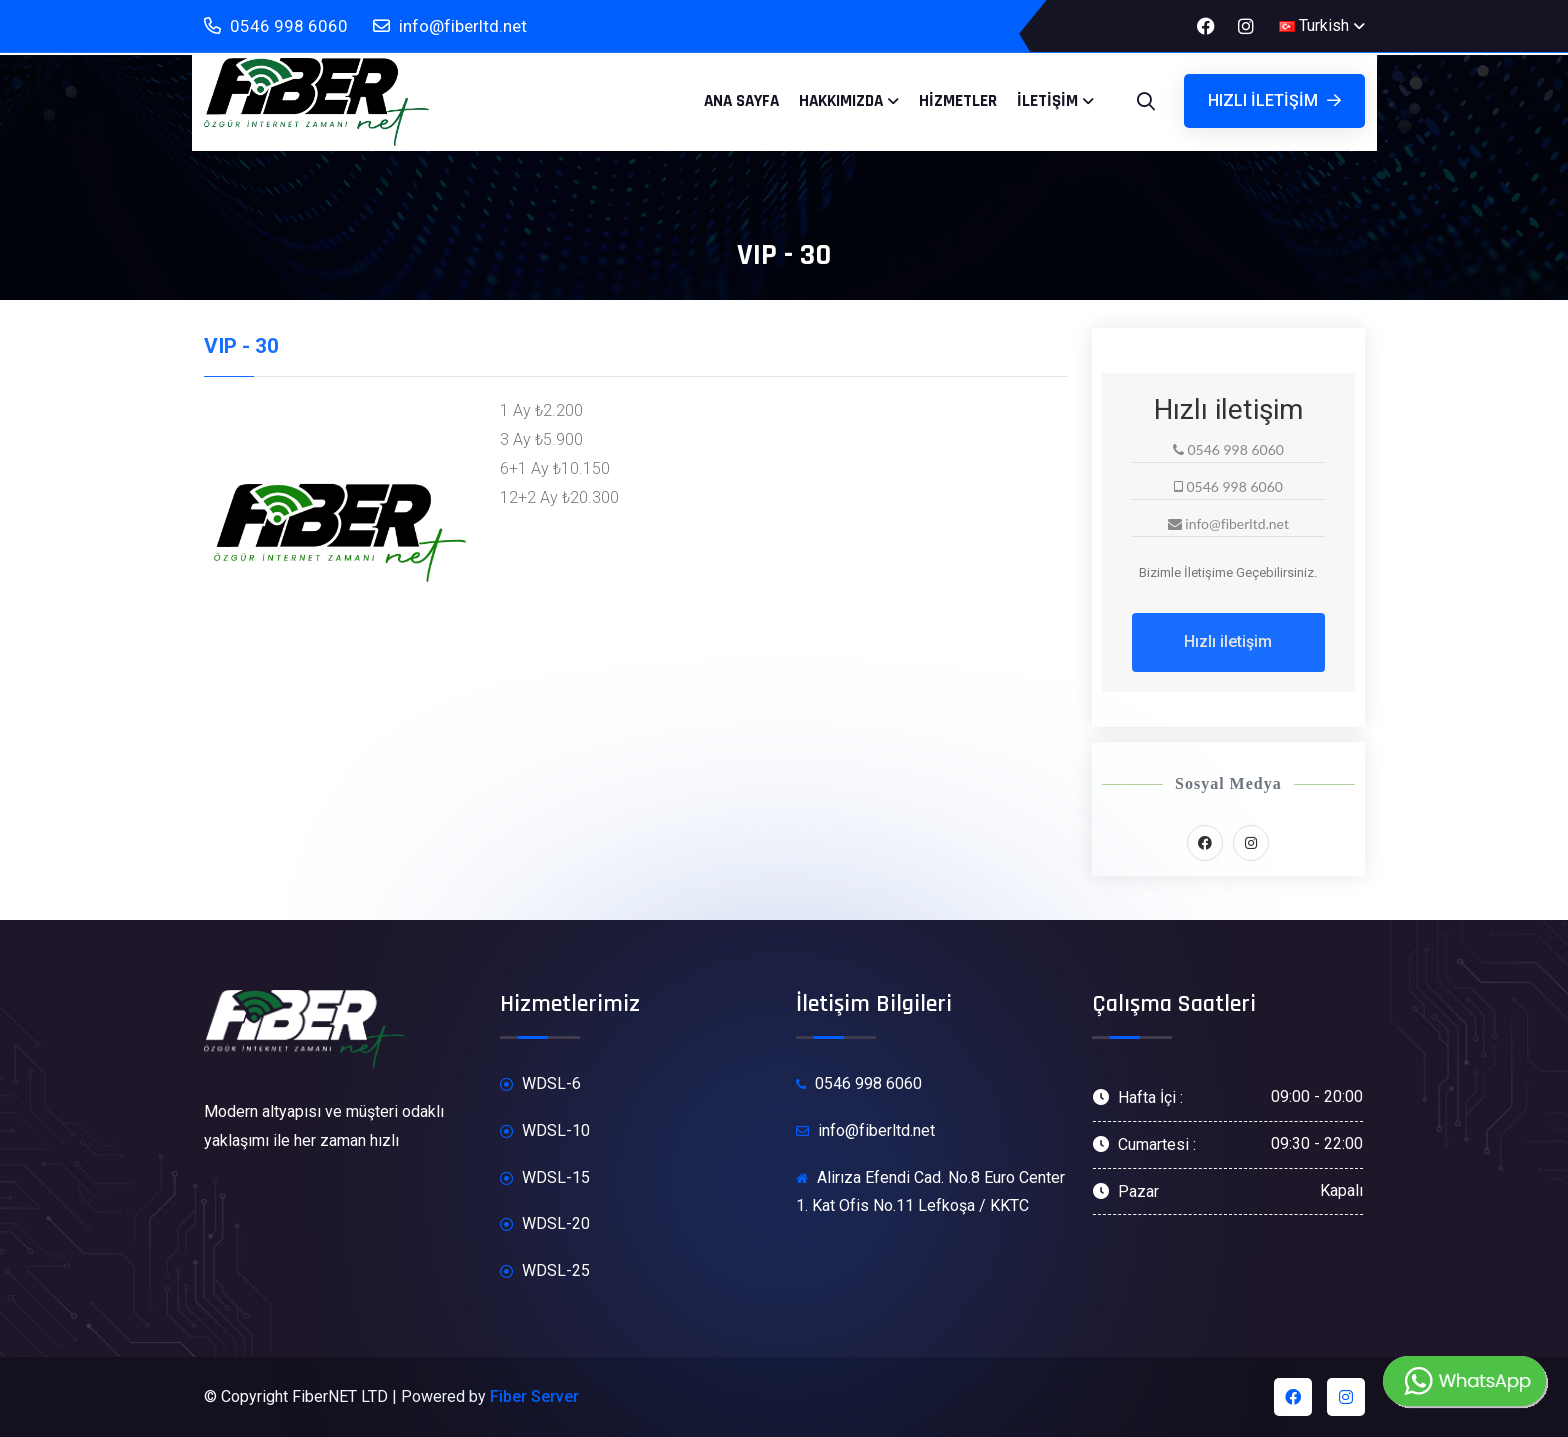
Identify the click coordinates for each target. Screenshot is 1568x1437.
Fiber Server (534, 1396)
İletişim (1047, 101)
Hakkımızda (841, 101)
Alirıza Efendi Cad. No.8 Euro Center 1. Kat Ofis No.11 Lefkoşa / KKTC (930, 1192)
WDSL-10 (545, 1131)
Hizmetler (958, 101)
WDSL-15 (545, 1178)
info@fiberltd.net (450, 26)
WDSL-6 (540, 1084)
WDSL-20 (545, 1224)
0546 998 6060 (276, 26)
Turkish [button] (1314, 25)
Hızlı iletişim (1274, 100)
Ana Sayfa (741, 101)
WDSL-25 (545, 1271)
